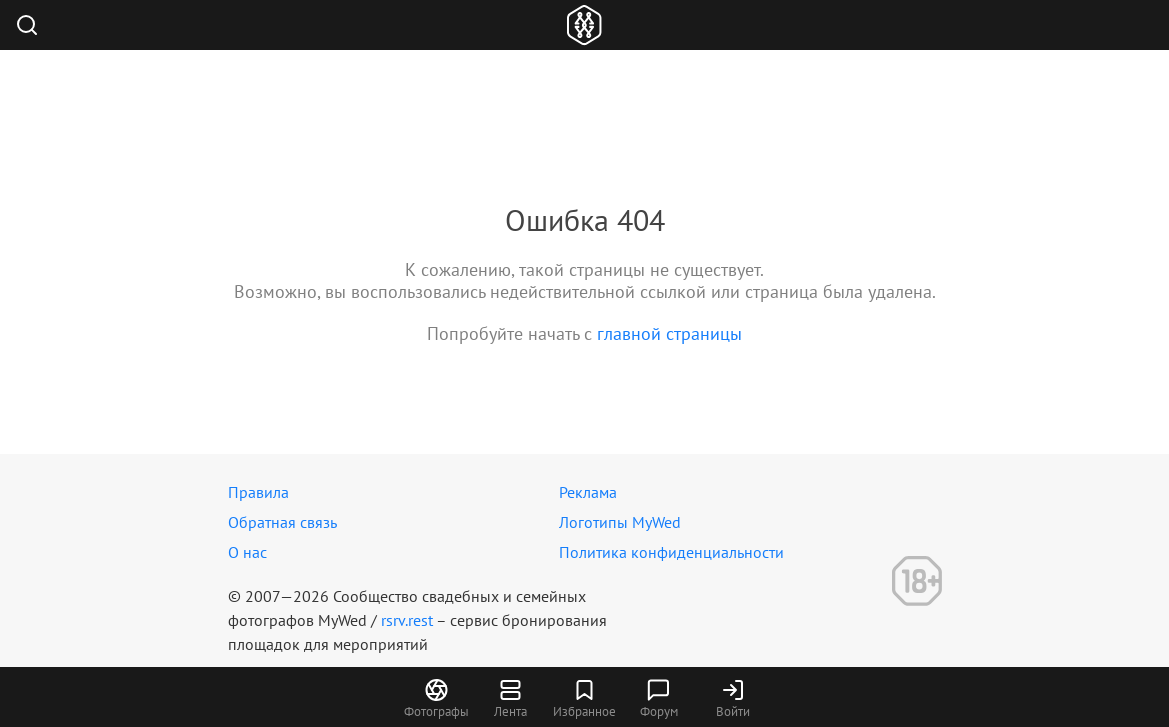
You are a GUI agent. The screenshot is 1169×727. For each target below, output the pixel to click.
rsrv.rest (407, 620)
